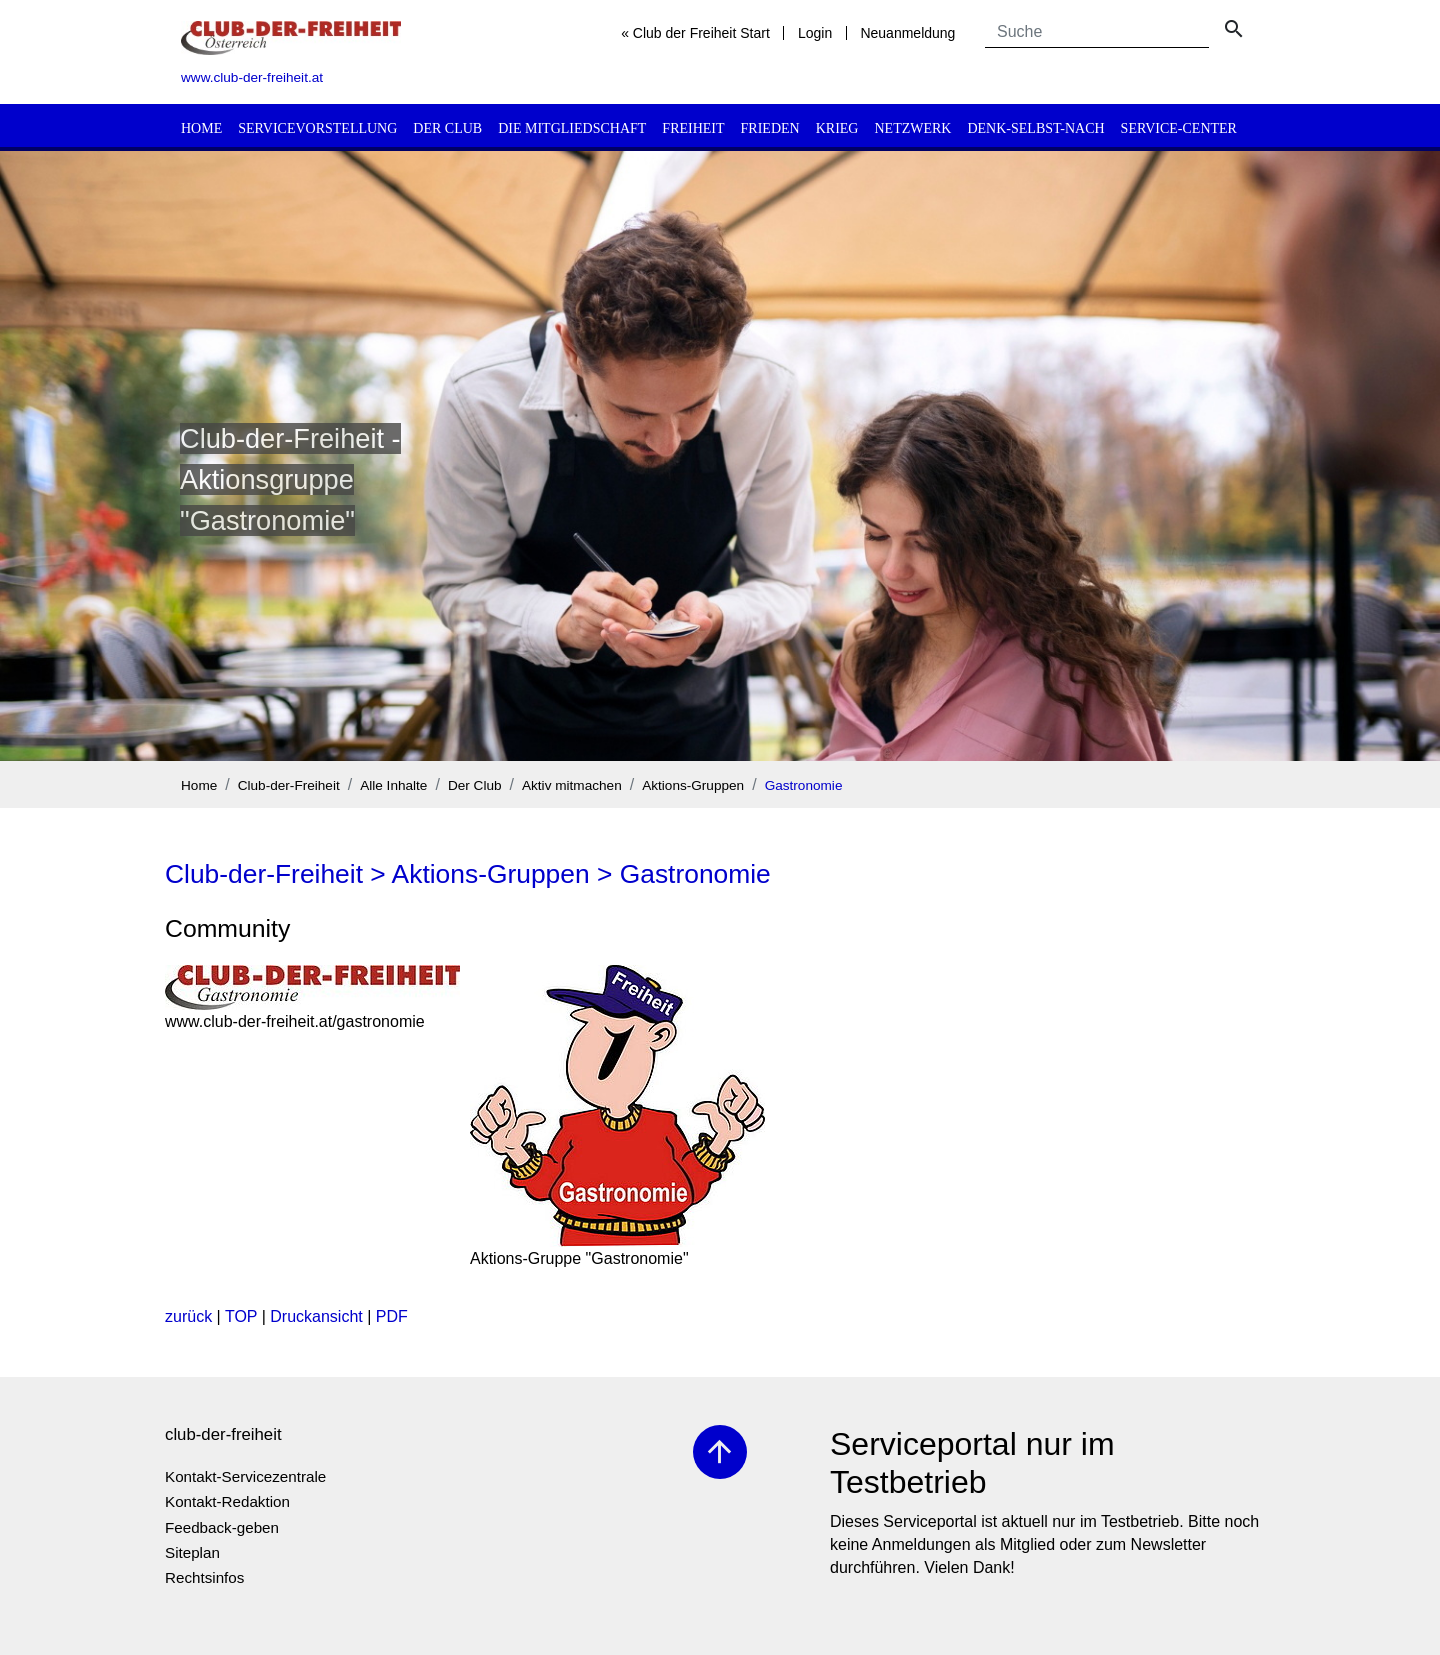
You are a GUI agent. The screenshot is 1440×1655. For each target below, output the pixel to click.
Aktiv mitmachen (572, 785)
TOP (241, 1316)
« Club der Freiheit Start (695, 33)
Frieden (770, 128)
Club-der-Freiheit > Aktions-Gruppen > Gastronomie (468, 874)
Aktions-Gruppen (693, 785)
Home (201, 128)
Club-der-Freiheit (289, 785)
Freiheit (693, 128)
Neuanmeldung (907, 33)
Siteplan (192, 1552)
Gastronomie (804, 785)
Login (815, 33)
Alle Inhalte (393, 785)
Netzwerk (912, 128)
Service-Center (1179, 128)
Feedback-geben (222, 1527)
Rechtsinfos (204, 1577)
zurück (188, 1316)
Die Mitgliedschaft (572, 128)
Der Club (447, 128)
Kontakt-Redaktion (227, 1501)
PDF (392, 1316)
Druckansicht (316, 1316)
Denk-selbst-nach (1035, 128)
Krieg (837, 128)
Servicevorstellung (317, 128)
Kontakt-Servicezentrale (245, 1476)
